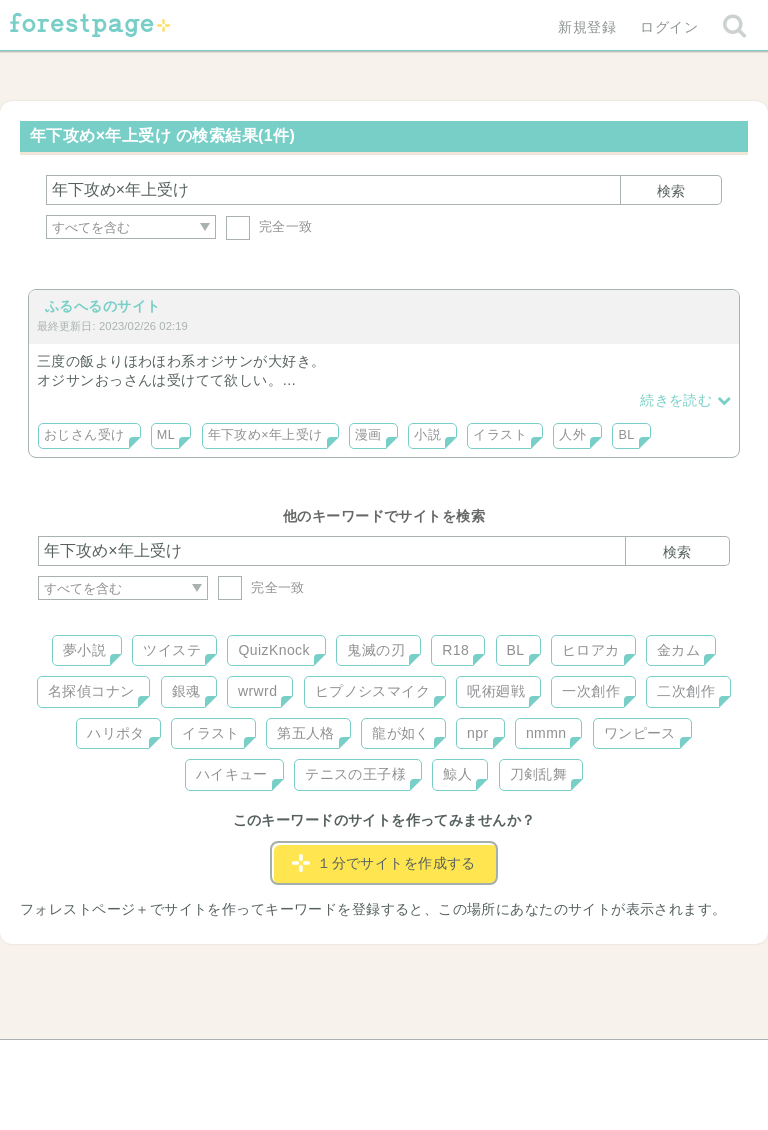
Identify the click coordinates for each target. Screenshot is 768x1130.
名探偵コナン (91, 691)
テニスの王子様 (355, 774)
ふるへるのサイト (102, 306)
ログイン (669, 27)
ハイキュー (232, 774)
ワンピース (640, 733)
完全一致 (269, 226)
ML (166, 435)
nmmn (546, 733)
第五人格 (306, 733)
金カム (678, 650)
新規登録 (587, 27)
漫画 (368, 435)
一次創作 (591, 691)
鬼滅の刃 (376, 650)
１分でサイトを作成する (384, 863)
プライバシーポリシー (600, 1062)
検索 (671, 191)
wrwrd (257, 691)
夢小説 (84, 650)
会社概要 (461, 1062)
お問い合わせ (239, 1062)
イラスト (500, 435)
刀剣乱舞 (539, 774)
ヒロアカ (591, 650)
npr (478, 733)
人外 (572, 435)
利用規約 (356, 1062)
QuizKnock (273, 650)
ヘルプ (128, 1062)
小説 (427, 435)
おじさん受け (84, 435)
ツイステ (172, 650)
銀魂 (186, 691)
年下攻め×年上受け (265, 435)
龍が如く (401, 733)
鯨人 (457, 774)
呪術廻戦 (496, 691)
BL (626, 435)
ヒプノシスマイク (372, 691)
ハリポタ (116, 733)
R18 (455, 650)
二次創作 (686, 691)
